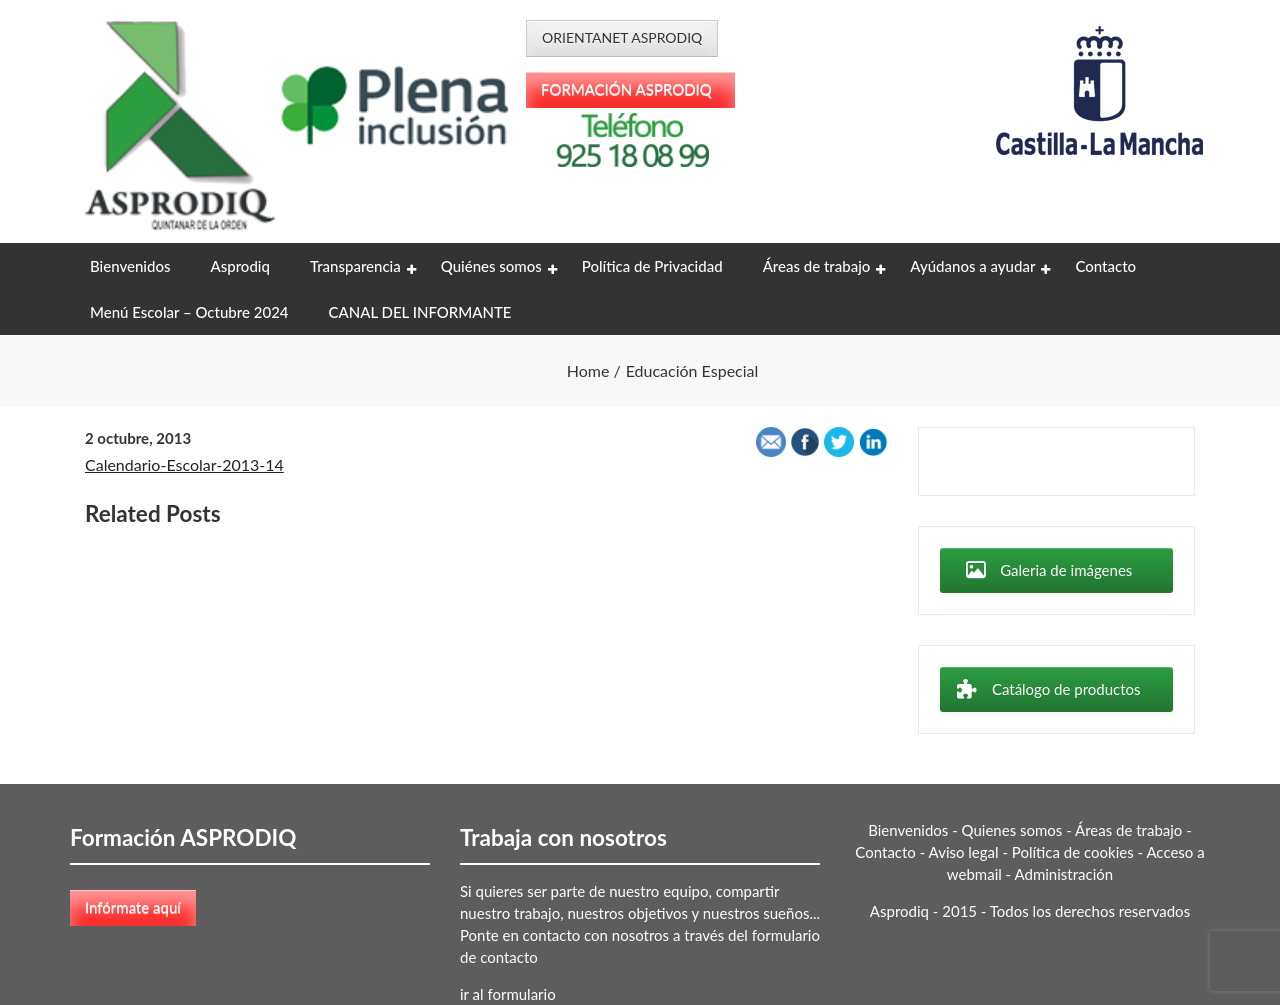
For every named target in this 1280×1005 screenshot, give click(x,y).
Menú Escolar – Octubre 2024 (189, 312)
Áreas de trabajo (817, 266)
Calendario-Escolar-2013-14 (184, 464)
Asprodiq (239, 266)
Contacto (1105, 266)
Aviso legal (964, 852)
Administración (1064, 874)
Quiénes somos (491, 266)
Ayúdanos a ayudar (972, 266)
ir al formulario (508, 994)
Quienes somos (1012, 830)
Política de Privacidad (652, 266)
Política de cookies (1073, 852)
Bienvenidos (130, 266)
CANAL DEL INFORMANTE (420, 312)
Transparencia (355, 266)
